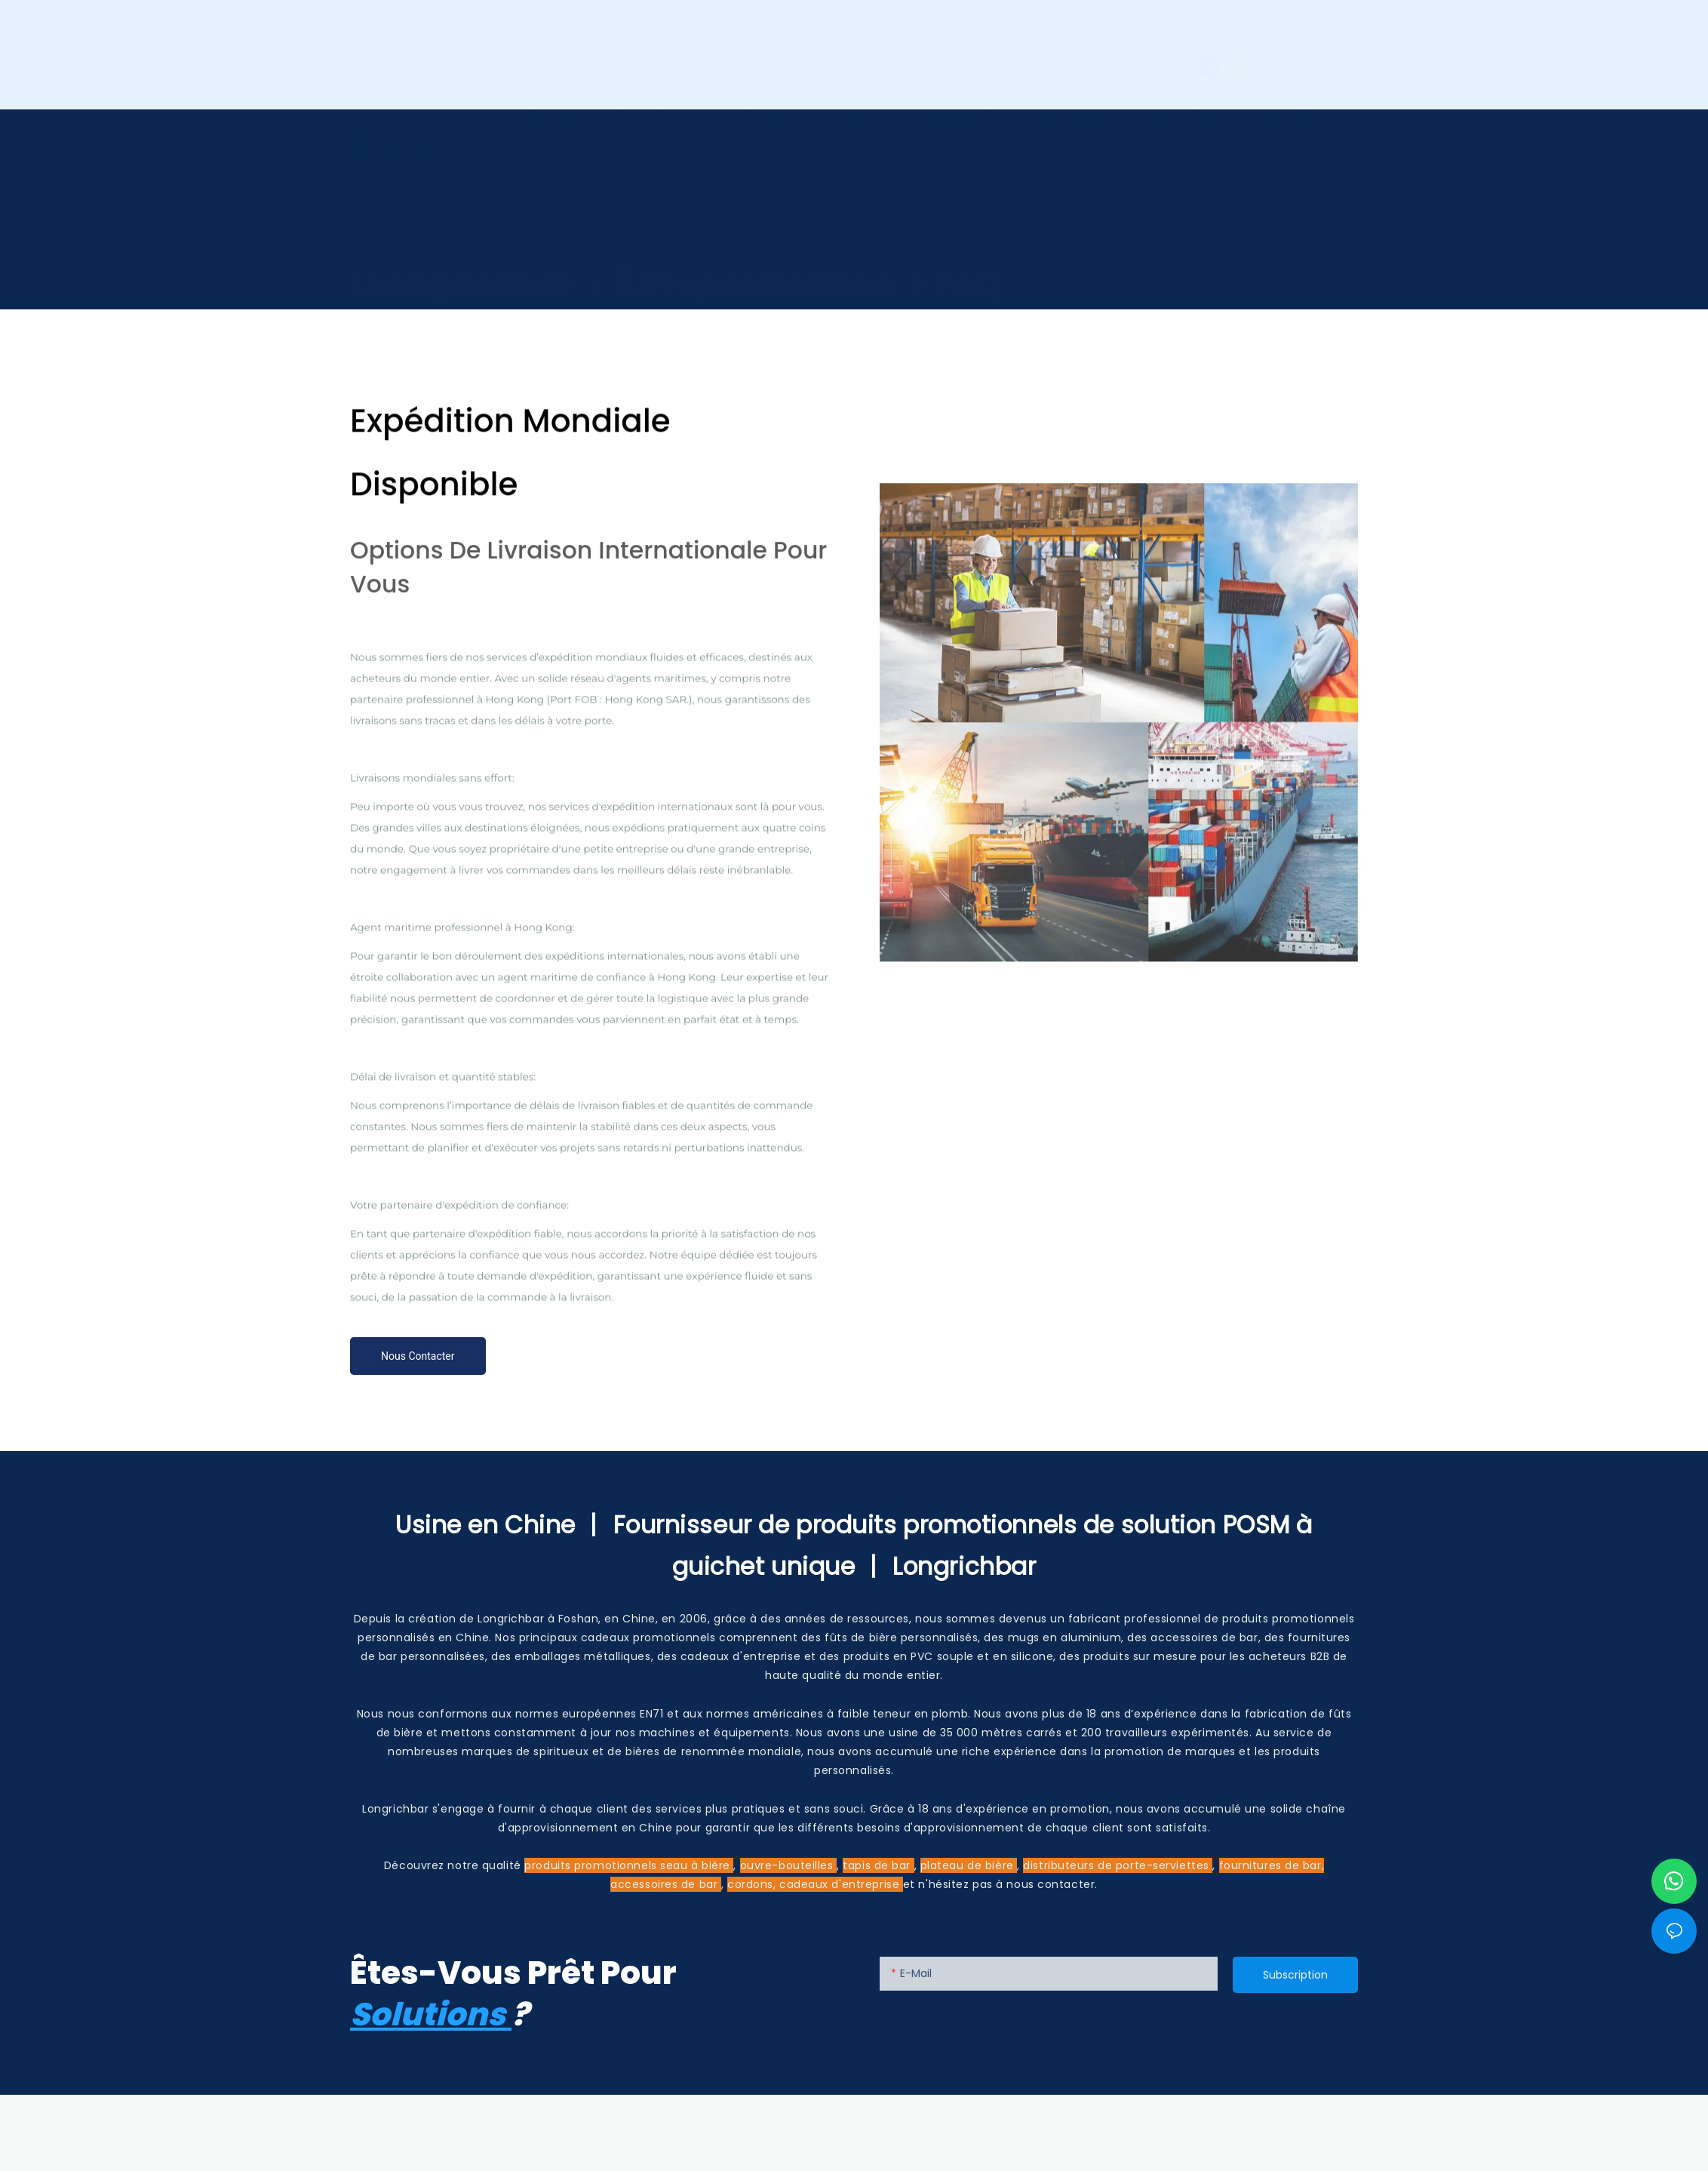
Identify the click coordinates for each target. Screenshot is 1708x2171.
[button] (1365, 104)
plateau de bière (969, 1865)
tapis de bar (878, 1865)
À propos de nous (754, 255)
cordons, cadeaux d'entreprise (815, 1884)
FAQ (968, 255)
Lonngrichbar (462, 255)
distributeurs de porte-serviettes (1117, 1865)
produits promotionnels (592, 1865)
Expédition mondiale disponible (645, 296)
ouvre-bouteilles (788, 1865)
